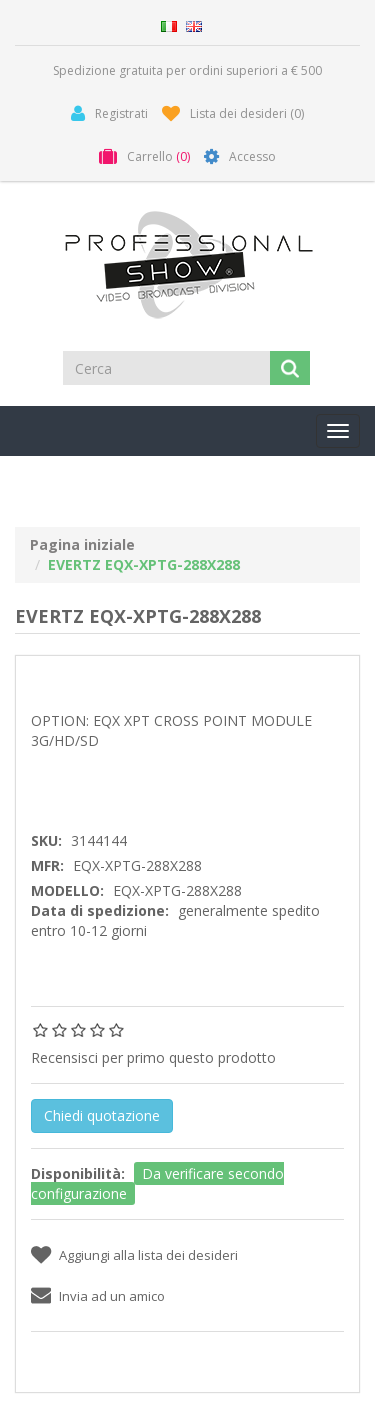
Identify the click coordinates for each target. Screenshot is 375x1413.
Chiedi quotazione (102, 1115)
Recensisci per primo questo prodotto (153, 1057)
